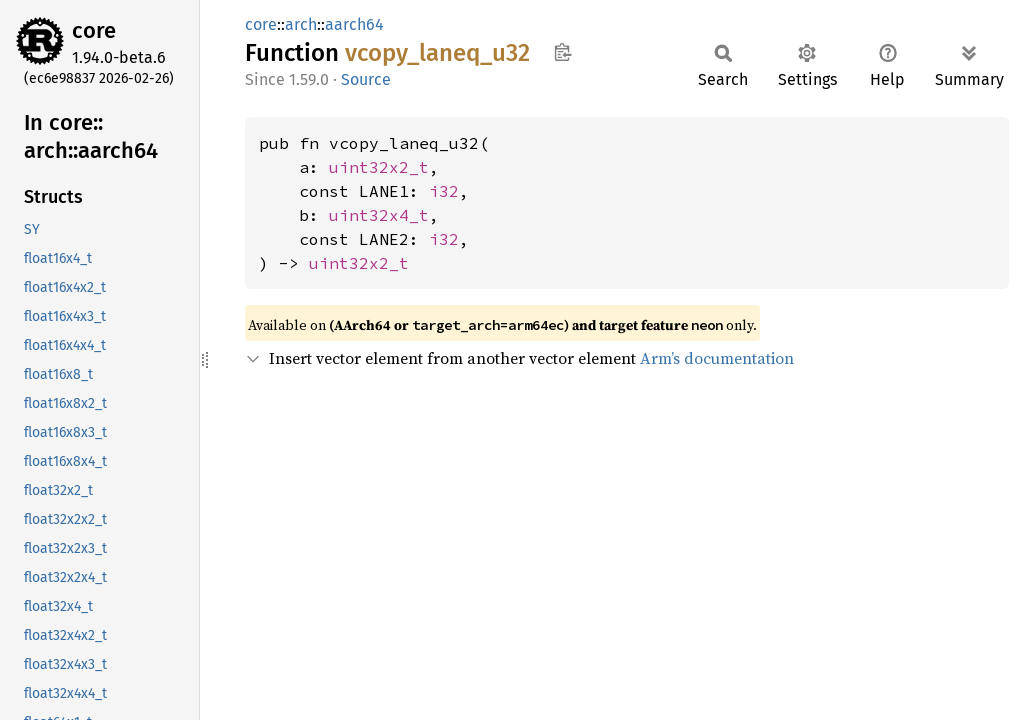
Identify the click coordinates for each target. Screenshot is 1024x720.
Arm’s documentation (717, 358)
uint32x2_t (379, 167)
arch (301, 24)
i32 (444, 191)
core (94, 30)
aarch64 (354, 24)
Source (366, 79)
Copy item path (562, 52)
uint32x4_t (379, 215)
